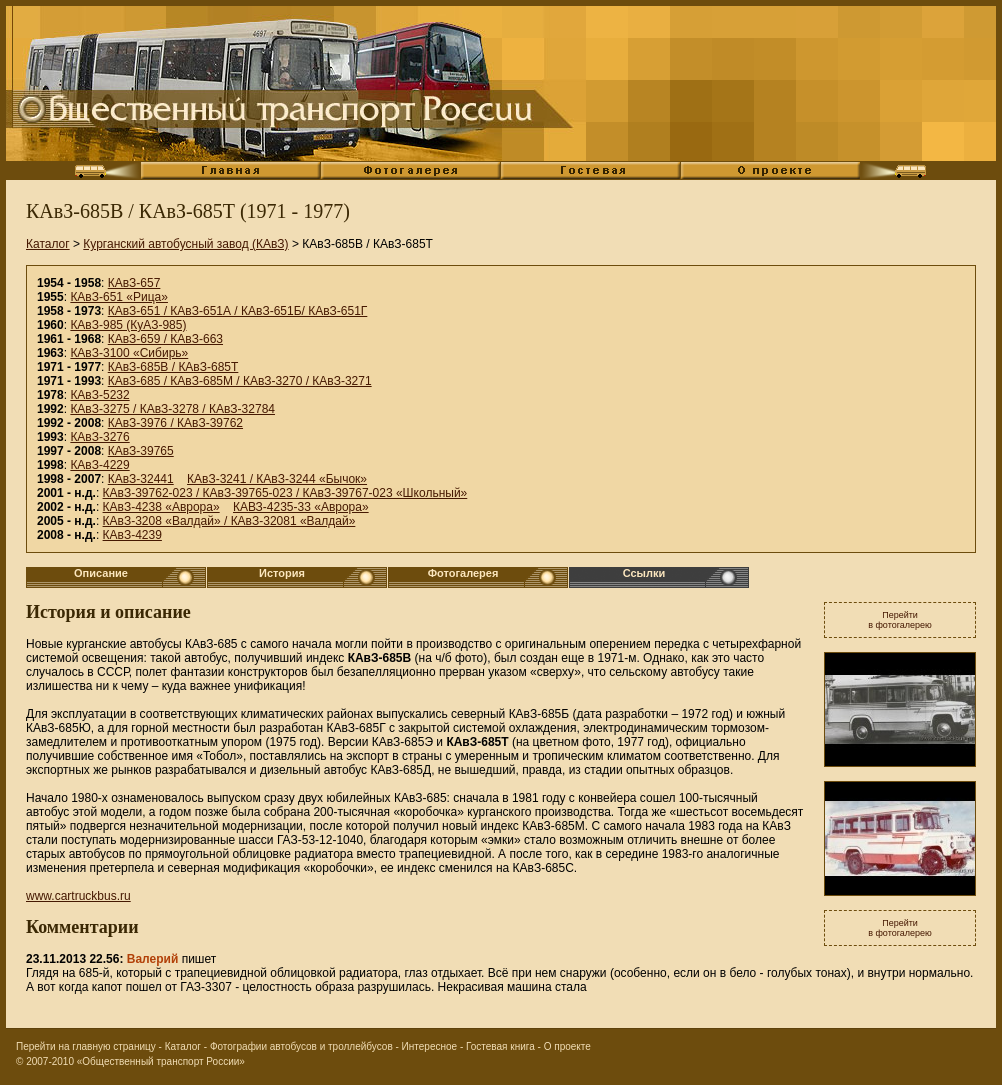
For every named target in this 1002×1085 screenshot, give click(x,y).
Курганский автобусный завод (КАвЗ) (185, 244)
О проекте (567, 1046)
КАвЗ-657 (134, 283)
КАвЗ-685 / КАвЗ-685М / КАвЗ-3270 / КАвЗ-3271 (240, 381)
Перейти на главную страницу (86, 1046)
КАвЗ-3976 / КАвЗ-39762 (175, 423)
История (282, 573)
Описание (101, 573)
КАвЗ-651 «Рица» (119, 297)
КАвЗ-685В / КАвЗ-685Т (173, 367)
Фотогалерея (463, 573)
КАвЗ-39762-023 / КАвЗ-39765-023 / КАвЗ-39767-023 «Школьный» (285, 493)
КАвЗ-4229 (99, 465)
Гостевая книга (500, 1046)
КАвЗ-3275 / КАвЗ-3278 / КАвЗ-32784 (172, 409)
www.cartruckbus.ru (78, 896)
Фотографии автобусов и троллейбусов (301, 1046)
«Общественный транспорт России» (161, 1061)
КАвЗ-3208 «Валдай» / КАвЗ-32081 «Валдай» (229, 521)
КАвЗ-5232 (99, 395)
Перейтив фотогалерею (900, 620)
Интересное (430, 1046)
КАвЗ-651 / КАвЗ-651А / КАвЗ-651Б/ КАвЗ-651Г (238, 311)
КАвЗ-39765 (141, 451)
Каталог (48, 244)
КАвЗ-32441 (141, 479)
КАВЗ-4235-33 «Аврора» (301, 507)
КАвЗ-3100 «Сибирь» (129, 353)
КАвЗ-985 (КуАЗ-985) (128, 325)
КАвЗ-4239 (132, 535)
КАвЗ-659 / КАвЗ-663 (165, 339)
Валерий (153, 959)
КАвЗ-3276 (99, 437)
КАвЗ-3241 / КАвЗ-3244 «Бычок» (277, 479)
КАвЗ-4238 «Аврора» (161, 507)
